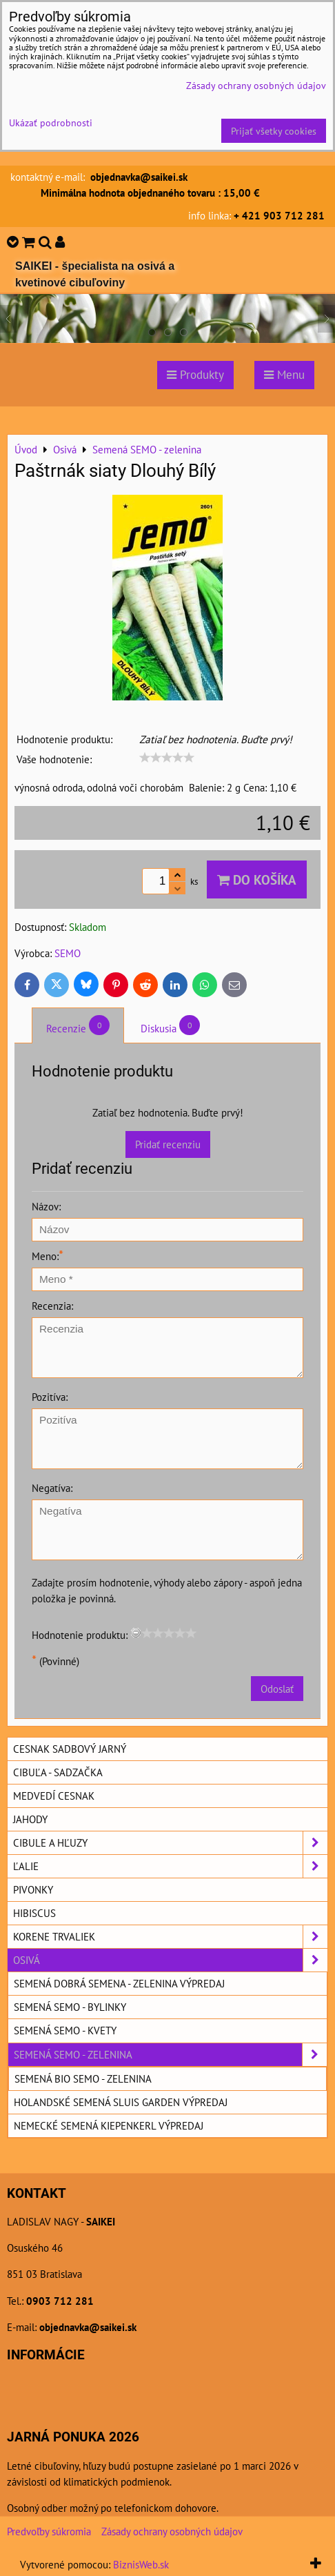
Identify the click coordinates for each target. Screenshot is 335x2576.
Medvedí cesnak (53, 1795)
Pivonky (33, 1889)
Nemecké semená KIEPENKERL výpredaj (108, 2125)
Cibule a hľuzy (170, 1842)
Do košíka (256, 879)
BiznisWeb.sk (141, 2564)
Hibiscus (34, 1913)
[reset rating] (135, 1632)
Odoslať (277, 1688)
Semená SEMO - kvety (65, 2030)
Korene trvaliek (170, 1936)
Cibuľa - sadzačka (58, 1772)
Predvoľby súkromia (49, 2531)
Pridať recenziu (168, 1144)
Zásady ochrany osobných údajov (172, 2531)
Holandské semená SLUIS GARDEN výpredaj (120, 2102)
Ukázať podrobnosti (50, 122)
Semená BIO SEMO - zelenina (83, 2078)
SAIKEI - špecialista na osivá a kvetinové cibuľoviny (94, 274)
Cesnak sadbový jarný (69, 1749)
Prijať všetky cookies (273, 130)
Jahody (30, 1819)
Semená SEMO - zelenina (170, 2054)
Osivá (170, 1960)
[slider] (166, 757)
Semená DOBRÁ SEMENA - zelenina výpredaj (119, 1983)
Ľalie (170, 1866)
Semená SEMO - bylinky (70, 2007)
